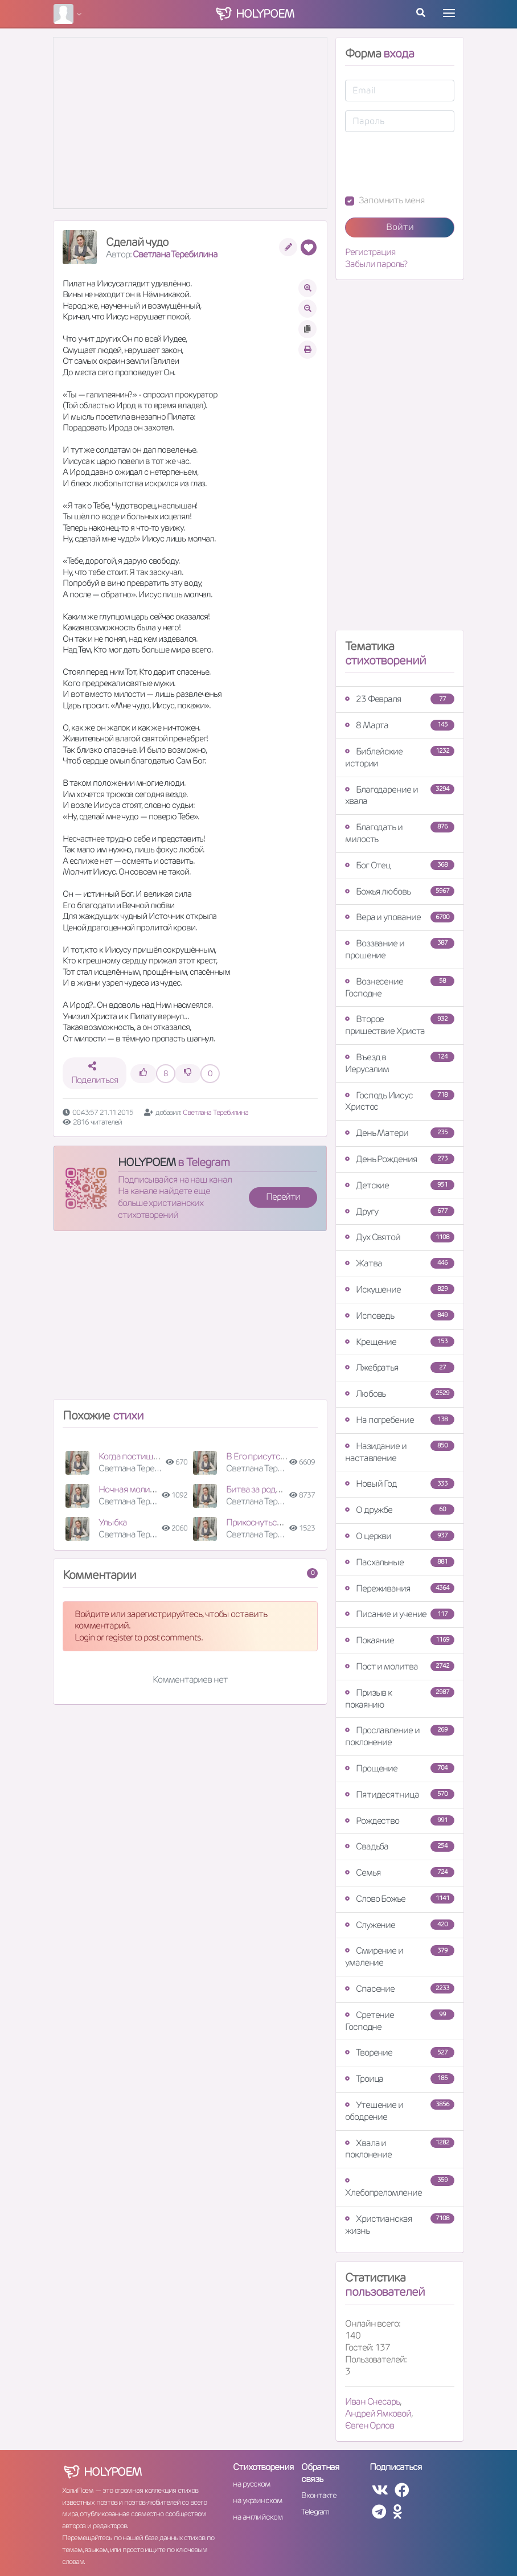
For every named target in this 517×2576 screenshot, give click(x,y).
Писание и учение (399, 1614)
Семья (399, 1872)
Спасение (399, 1989)
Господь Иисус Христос (399, 1101)
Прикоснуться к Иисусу (271, 1522)
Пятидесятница (399, 1794)
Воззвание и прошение (399, 949)
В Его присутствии (262, 1456)
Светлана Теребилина (175, 254)
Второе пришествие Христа (399, 1025)
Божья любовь (399, 891)
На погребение (399, 1420)
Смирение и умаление (399, 1956)
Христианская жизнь (399, 2225)
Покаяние (399, 1640)
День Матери (399, 1133)
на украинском (257, 2500)
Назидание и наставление (399, 1452)
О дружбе (399, 1510)
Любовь (399, 1394)
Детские (399, 1185)
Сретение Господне (399, 2021)
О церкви (399, 1536)
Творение (399, 2052)
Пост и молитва (399, 1666)
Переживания (399, 1588)
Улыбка (112, 1522)
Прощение (399, 1768)
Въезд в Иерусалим (399, 1063)
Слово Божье (399, 1899)
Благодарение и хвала (399, 795)
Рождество (399, 1821)
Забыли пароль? (376, 264)
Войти (400, 227)
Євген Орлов (369, 2425)
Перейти (283, 1197)
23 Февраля (399, 699)
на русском (251, 2484)
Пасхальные (399, 1562)
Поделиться (94, 1073)
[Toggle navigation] (448, 13)
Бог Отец (399, 865)
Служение (399, 1925)
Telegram (315, 2512)
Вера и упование (399, 917)
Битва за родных (258, 1489)
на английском (257, 2517)
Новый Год (399, 1484)
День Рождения (399, 1159)
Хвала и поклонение (399, 2149)
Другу (399, 1211)
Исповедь (399, 1316)
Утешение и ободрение (399, 2111)
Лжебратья (399, 1367)
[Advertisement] (190, 1320)
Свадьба (399, 1846)
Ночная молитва (131, 1489)
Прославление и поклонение (399, 1736)
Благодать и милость (399, 833)
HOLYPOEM (146, 1162)
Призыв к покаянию (399, 1699)
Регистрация (370, 252)
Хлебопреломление (399, 2186)
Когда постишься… (135, 1456)
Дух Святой (399, 1237)
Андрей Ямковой (378, 2413)
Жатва (399, 1263)
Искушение (399, 1289)
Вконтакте (319, 2495)
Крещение (399, 1342)
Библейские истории (399, 757)
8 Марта (399, 725)
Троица (399, 2079)
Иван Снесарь (372, 2401)
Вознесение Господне (399, 987)
